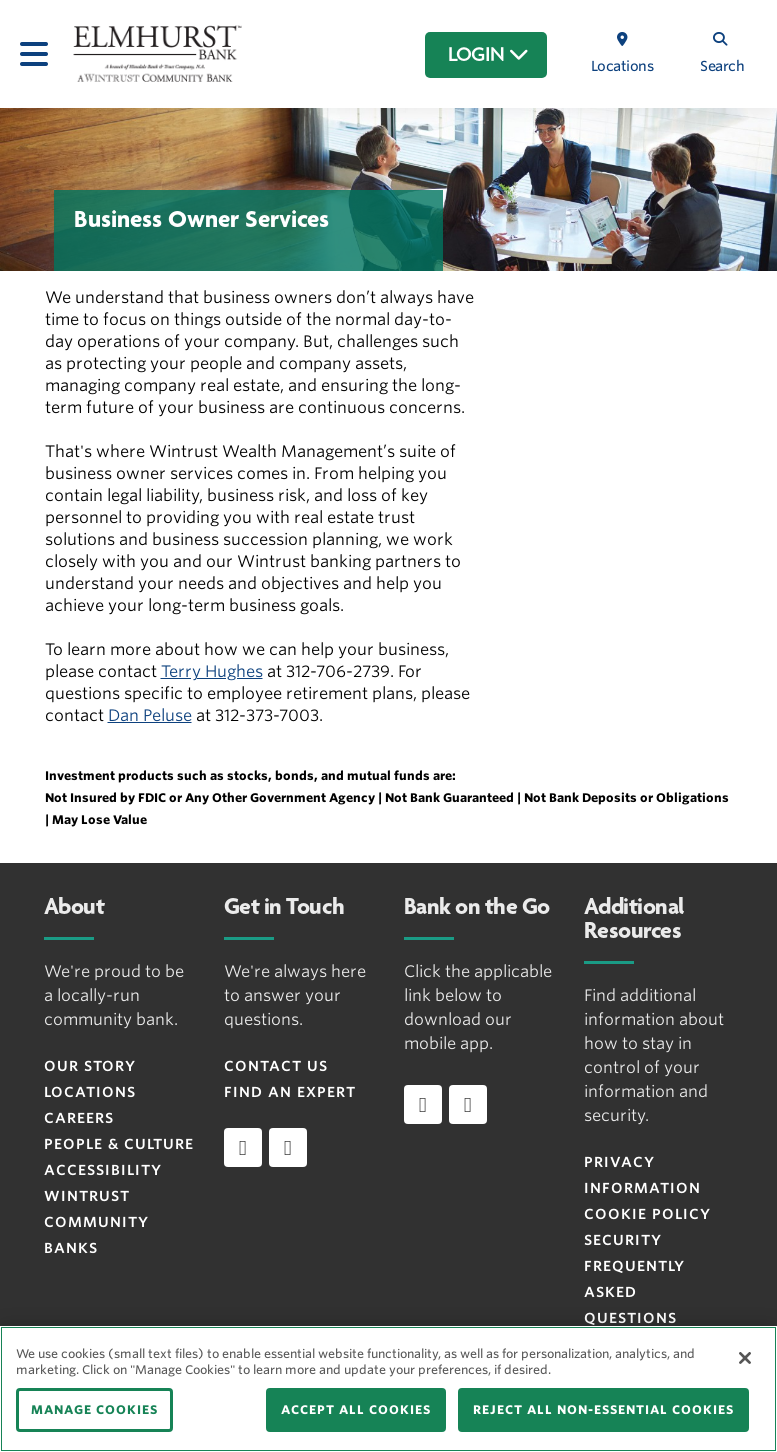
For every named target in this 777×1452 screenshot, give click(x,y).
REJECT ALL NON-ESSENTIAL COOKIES (603, 1409)
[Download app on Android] (468, 1104)
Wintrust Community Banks (96, 1222)
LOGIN (488, 55)
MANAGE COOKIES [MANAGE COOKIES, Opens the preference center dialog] (94, 1409)
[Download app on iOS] (423, 1104)
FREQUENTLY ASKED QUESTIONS (634, 1292)
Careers (79, 1118)
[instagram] (288, 1147)
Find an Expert (290, 1092)
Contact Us (276, 1066)
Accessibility (103, 1170)
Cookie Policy (647, 1214)
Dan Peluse (150, 715)
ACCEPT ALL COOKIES (356, 1409)
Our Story (90, 1066)
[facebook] (243, 1147)
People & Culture (119, 1144)
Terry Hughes (212, 671)
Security (623, 1240)
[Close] (745, 1358)
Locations (90, 1092)
